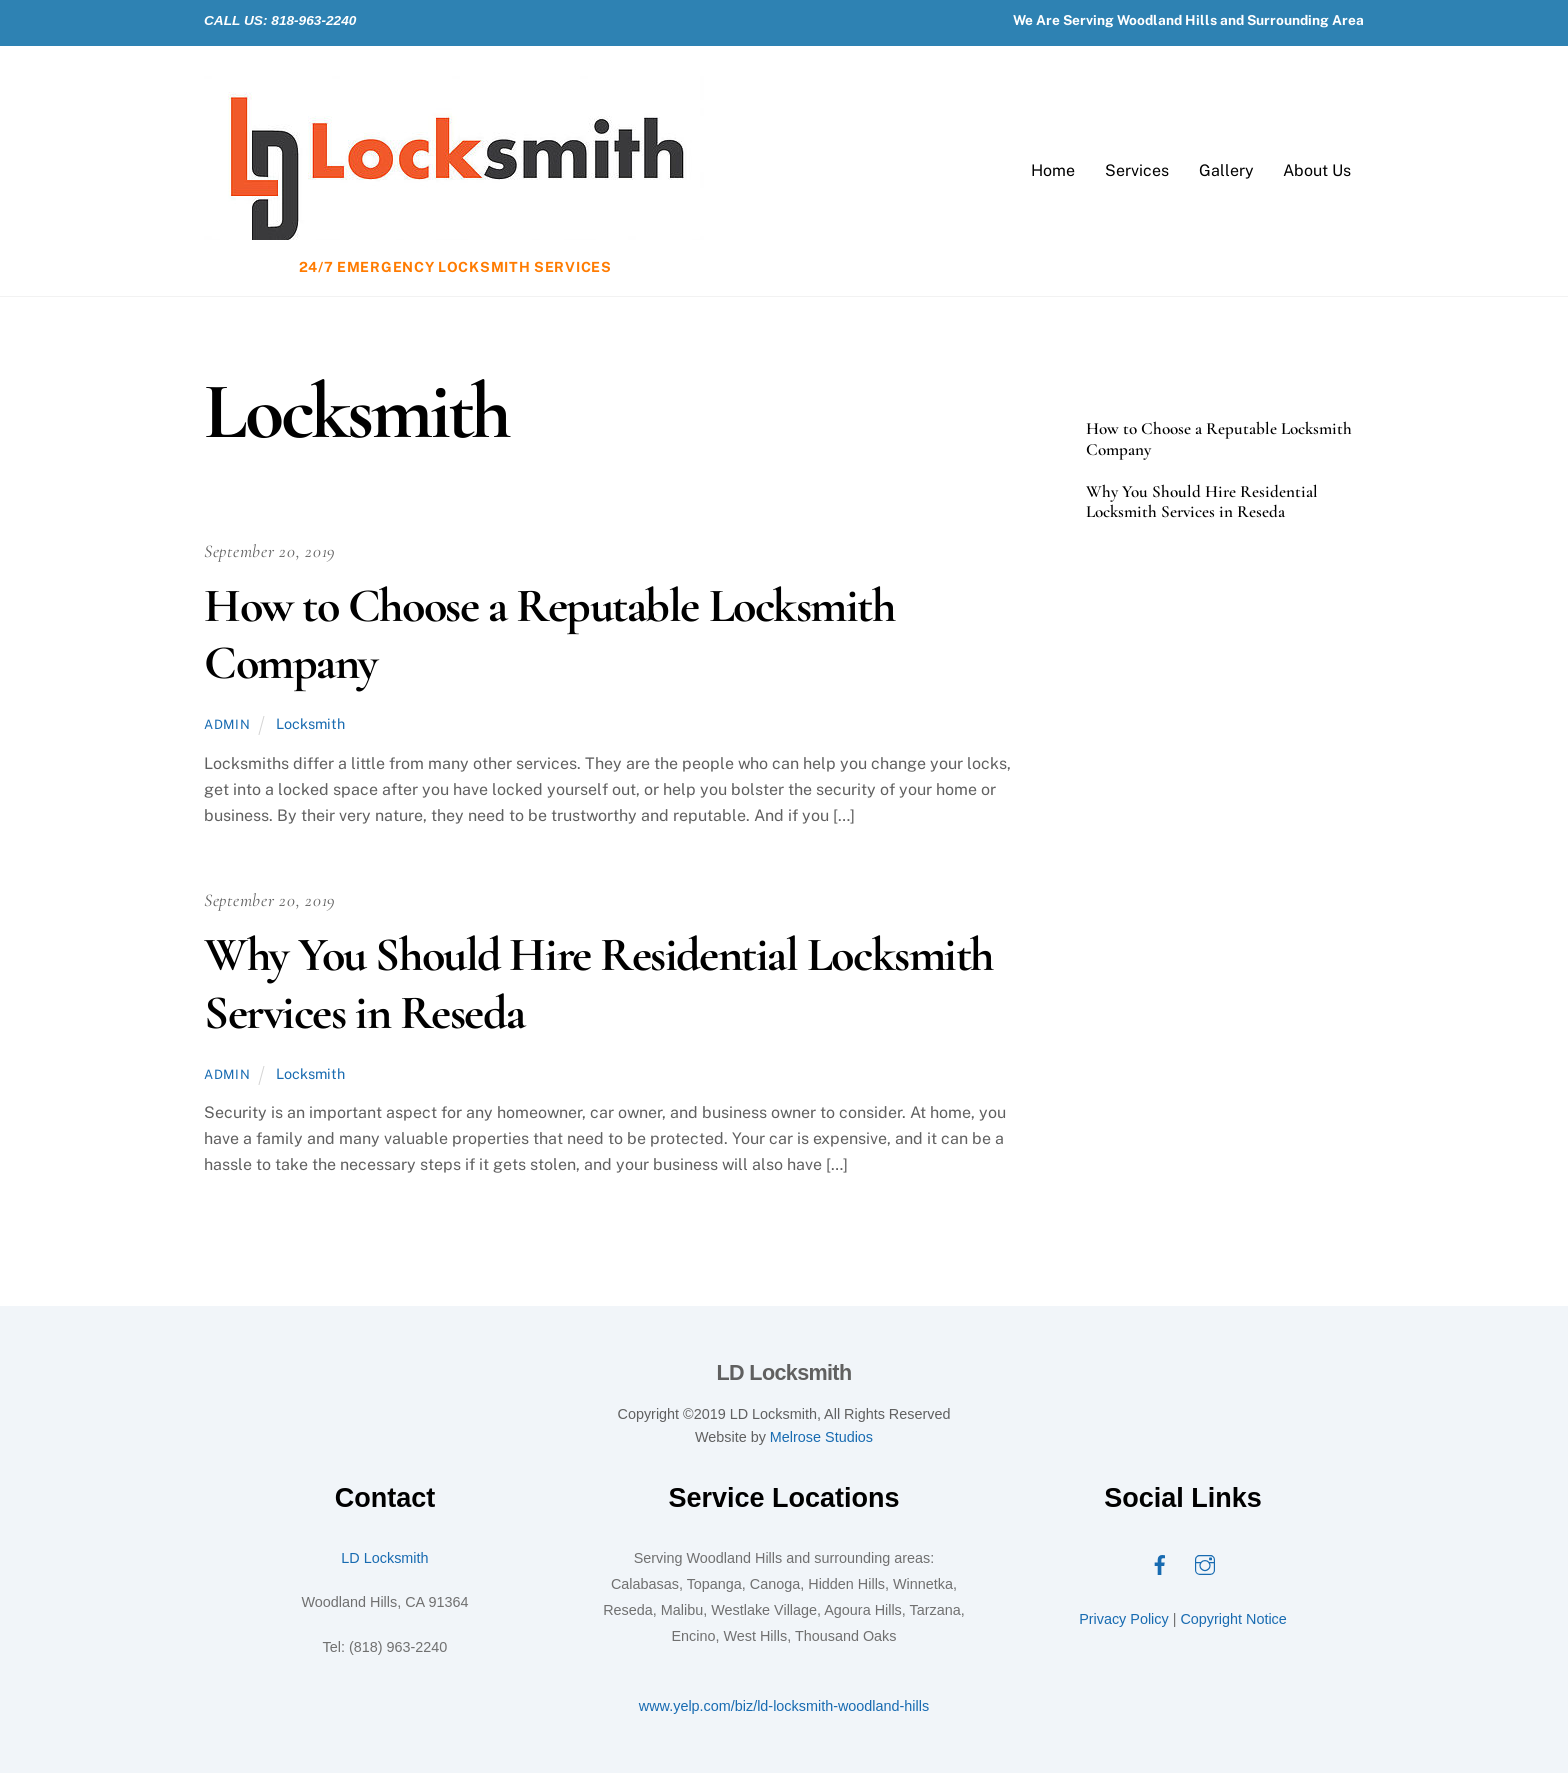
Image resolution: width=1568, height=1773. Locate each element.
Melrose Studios (821, 1437)
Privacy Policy (1124, 1619)
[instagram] (1205, 1564)
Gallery (1226, 170)
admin (227, 724)
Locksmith (310, 723)
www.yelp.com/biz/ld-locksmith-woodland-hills (784, 1706)
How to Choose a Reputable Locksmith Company (549, 635)
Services (1137, 170)
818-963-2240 (313, 20)
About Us (1317, 170)
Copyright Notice (1233, 1619)
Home (1053, 170)
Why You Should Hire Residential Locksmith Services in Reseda (598, 984)
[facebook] (1160, 1564)
